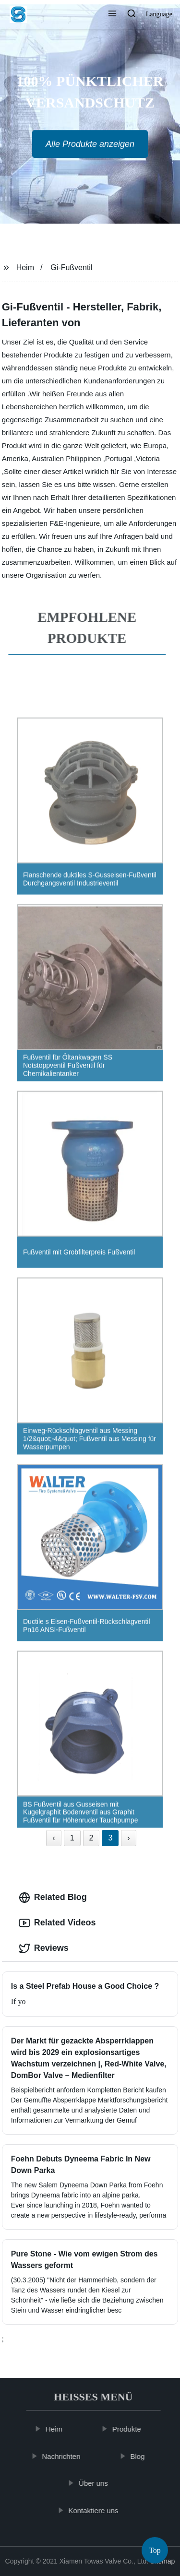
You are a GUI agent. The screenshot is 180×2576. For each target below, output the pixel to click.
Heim (25, 267)
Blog (142, 2456)
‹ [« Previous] (53, 1838)
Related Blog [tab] (53, 1897)
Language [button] (159, 14)
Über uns (98, 2483)
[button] (112, 14)
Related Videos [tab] (57, 1923)
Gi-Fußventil (71, 267)
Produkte (131, 2429)
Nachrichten (66, 2456)
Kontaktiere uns (98, 2510)
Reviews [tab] (44, 1948)
